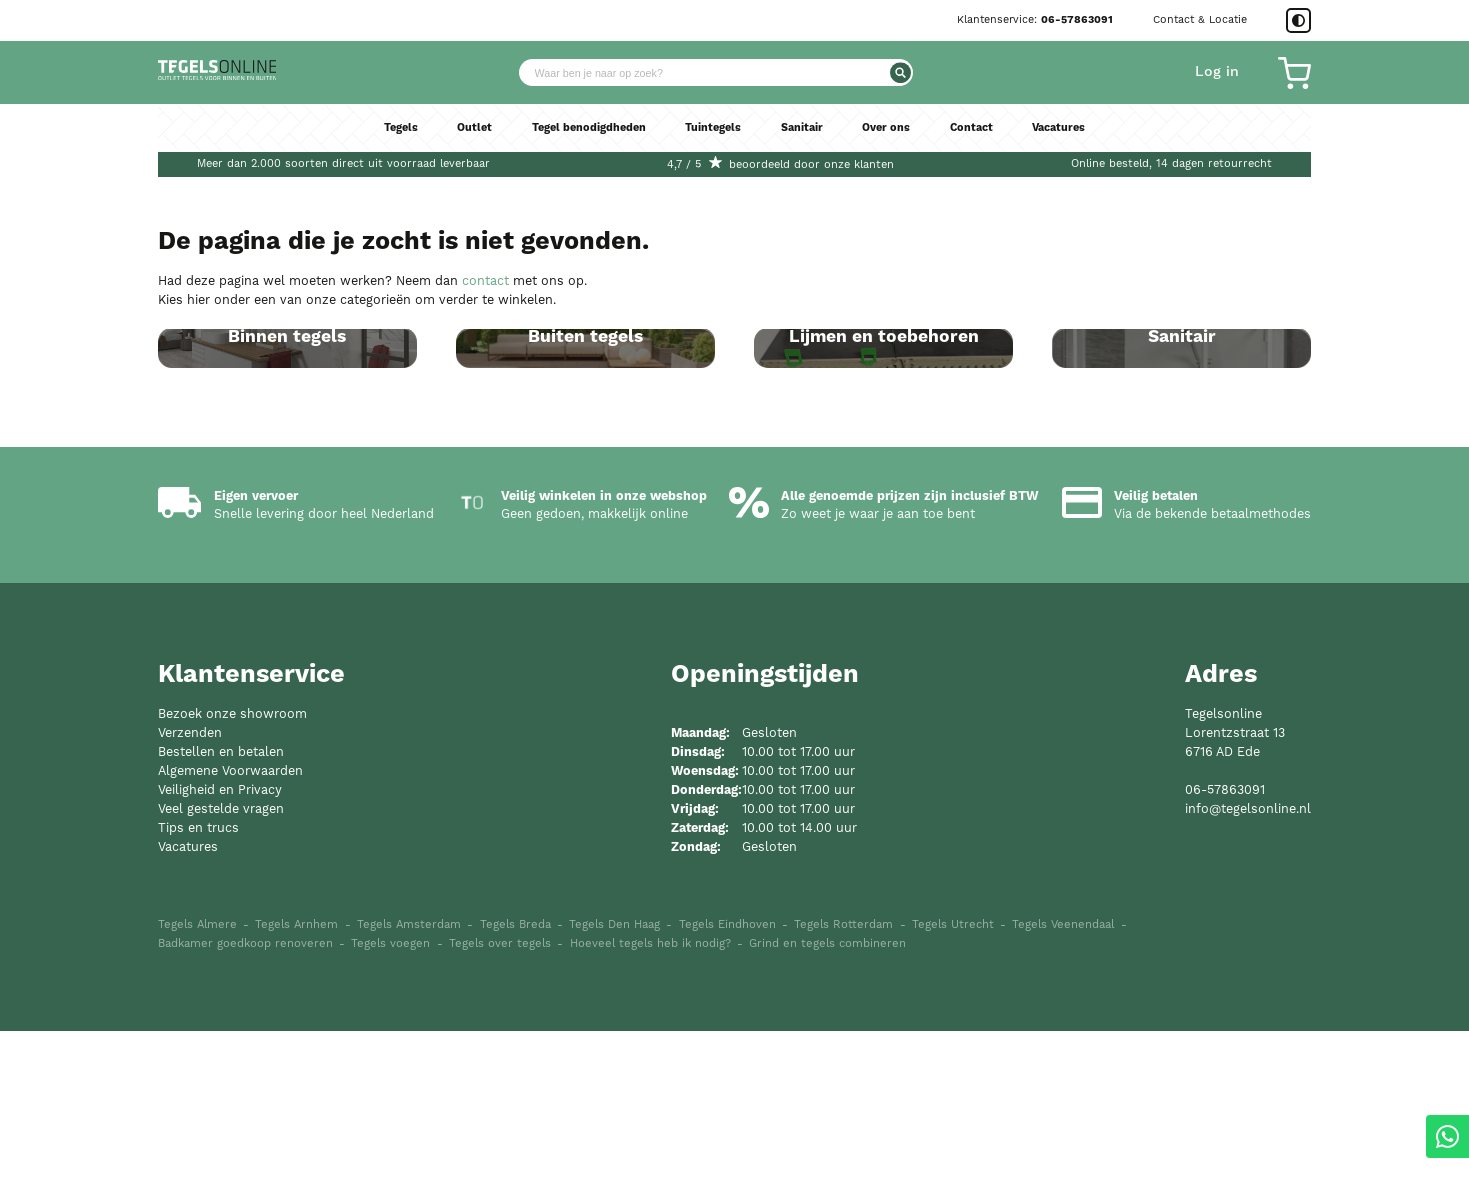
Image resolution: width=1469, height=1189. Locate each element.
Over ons (899, 142)
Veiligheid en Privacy (220, 947)
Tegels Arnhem (296, 1082)
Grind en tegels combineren (827, 1101)
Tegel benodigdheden (575, 142)
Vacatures (1084, 142)
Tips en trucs (198, 984)
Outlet (451, 142)
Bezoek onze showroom (232, 871)
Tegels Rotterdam (843, 1082)
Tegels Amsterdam (409, 1082)
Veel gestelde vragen (221, 966)
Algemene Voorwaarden (230, 928)
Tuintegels (713, 142)
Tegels (373, 142)
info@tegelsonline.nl (1248, 966)
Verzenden (190, 890)
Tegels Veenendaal (1063, 1082)
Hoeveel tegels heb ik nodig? (650, 1101)
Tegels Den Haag (614, 1082)
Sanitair (808, 142)
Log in (1217, 79)
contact (485, 280)
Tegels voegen (390, 1101)
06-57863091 (1077, 20)
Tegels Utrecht (953, 1082)
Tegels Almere (197, 1082)
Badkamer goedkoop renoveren (245, 1101)
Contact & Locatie (1200, 19)
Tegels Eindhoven (727, 1082)
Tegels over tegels (500, 1101)
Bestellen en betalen (221, 909)
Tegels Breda (515, 1082)
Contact (990, 142)
